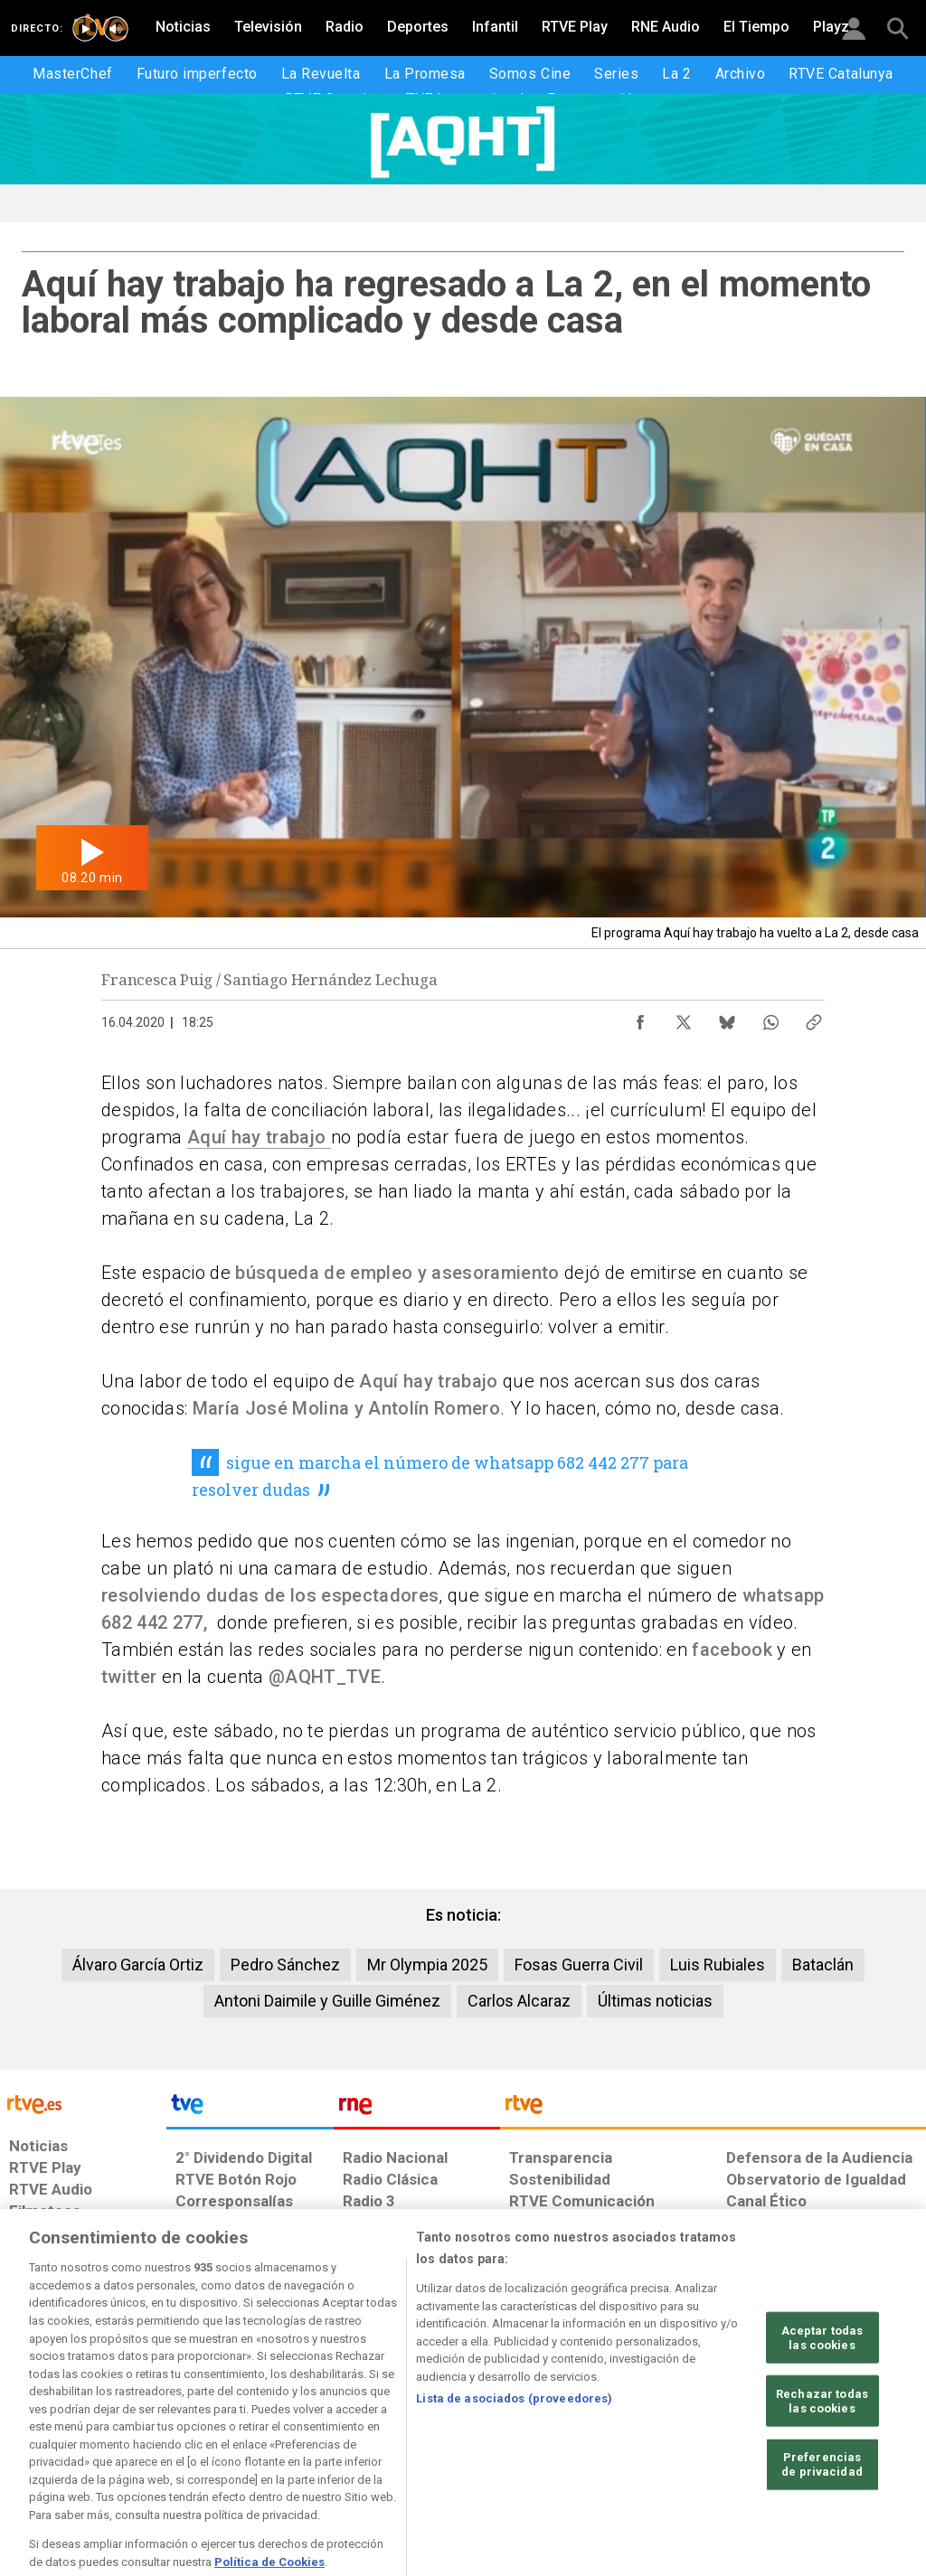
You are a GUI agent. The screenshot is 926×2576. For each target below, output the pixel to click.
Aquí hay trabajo (259, 1137)
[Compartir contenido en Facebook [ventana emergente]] (640, 1018)
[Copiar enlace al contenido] (814, 1018)
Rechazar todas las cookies (822, 2459)
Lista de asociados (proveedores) (514, 2456)
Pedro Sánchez (285, 1964)
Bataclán (823, 1964)
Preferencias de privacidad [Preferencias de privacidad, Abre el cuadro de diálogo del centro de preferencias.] (822, 2522)
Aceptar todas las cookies (822, 2396)
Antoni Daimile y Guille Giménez (327, 2000)
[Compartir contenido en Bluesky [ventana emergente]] (727, 1018)
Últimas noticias (655, 2000)
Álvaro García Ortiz (137, 1964)
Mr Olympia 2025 (427, 1964)
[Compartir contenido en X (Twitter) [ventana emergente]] (683, 1018)
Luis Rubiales (717, 1964)
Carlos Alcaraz (519, 2000)
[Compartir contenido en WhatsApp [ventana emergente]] (770, 1018)
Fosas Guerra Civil (579, 1964)
